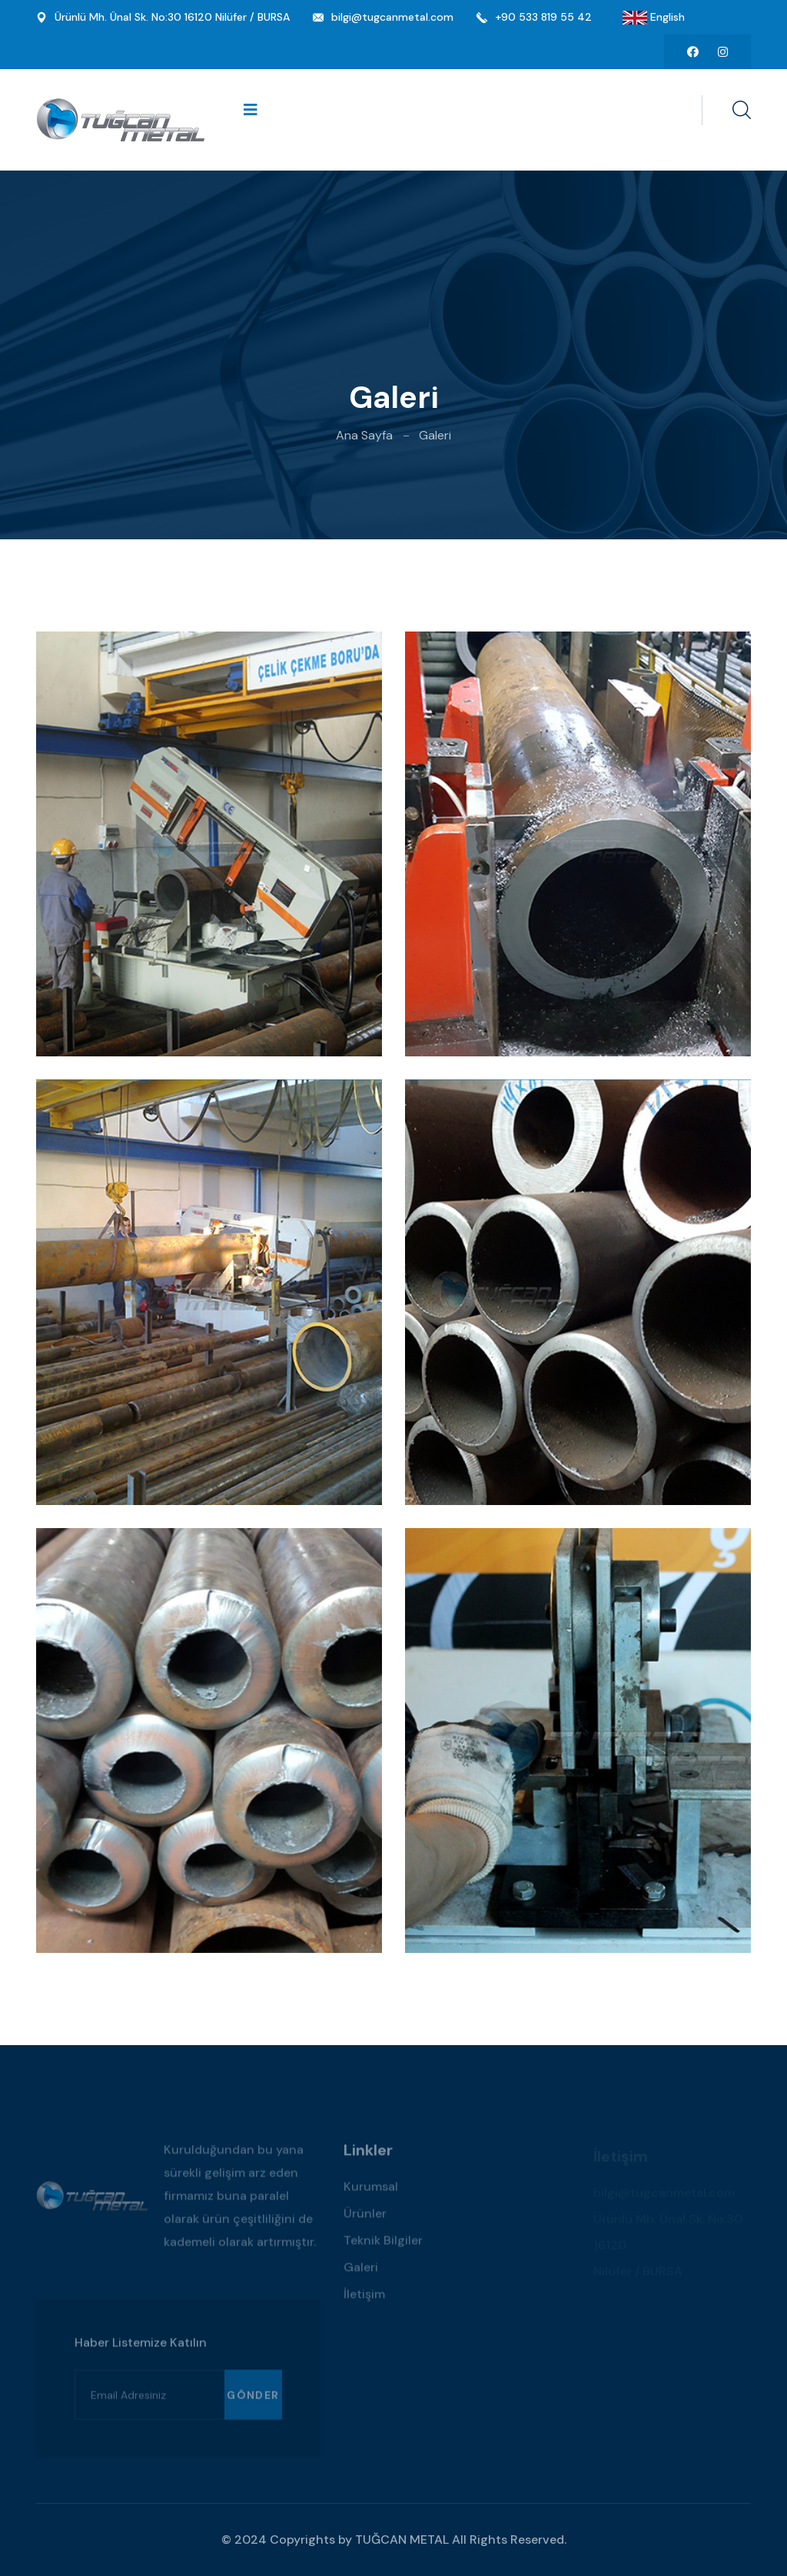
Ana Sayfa (364, 435)
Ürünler (365, 2219)
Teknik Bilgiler (383, 2246)
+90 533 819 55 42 (543, 17)
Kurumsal (371, 2192)
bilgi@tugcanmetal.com (392, 17)
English (666, 17)
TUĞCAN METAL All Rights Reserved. (460, 2539)
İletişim (364, 2300)
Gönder (253, 2400)
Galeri (361, 2273)
